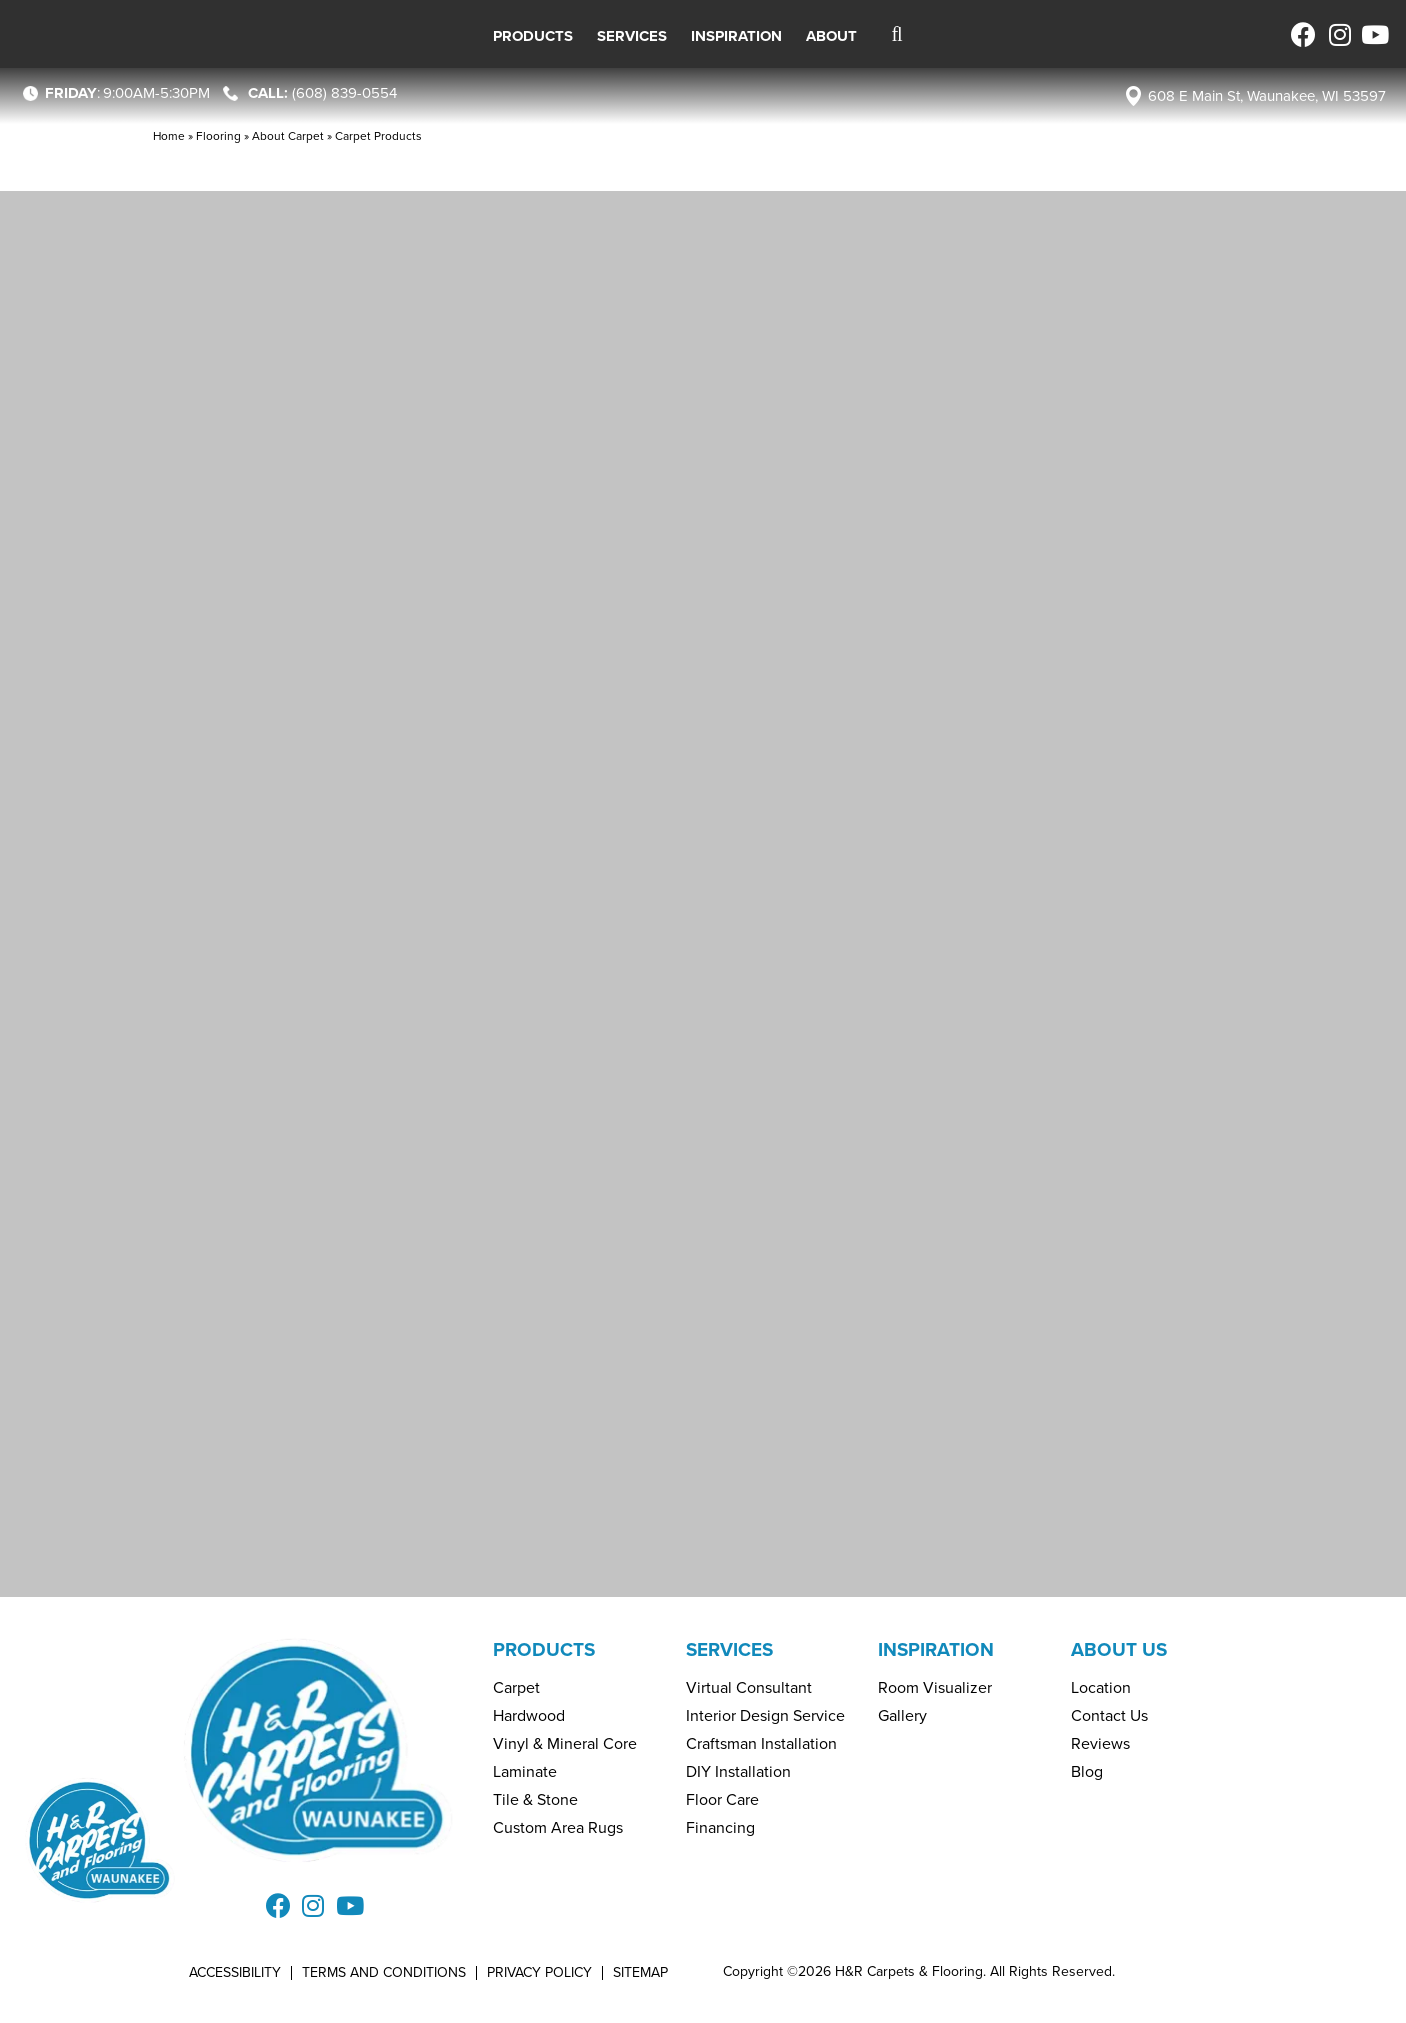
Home (169, 136)
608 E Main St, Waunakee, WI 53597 (1267, 96)
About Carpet (288, 136)
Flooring (218, 136)
